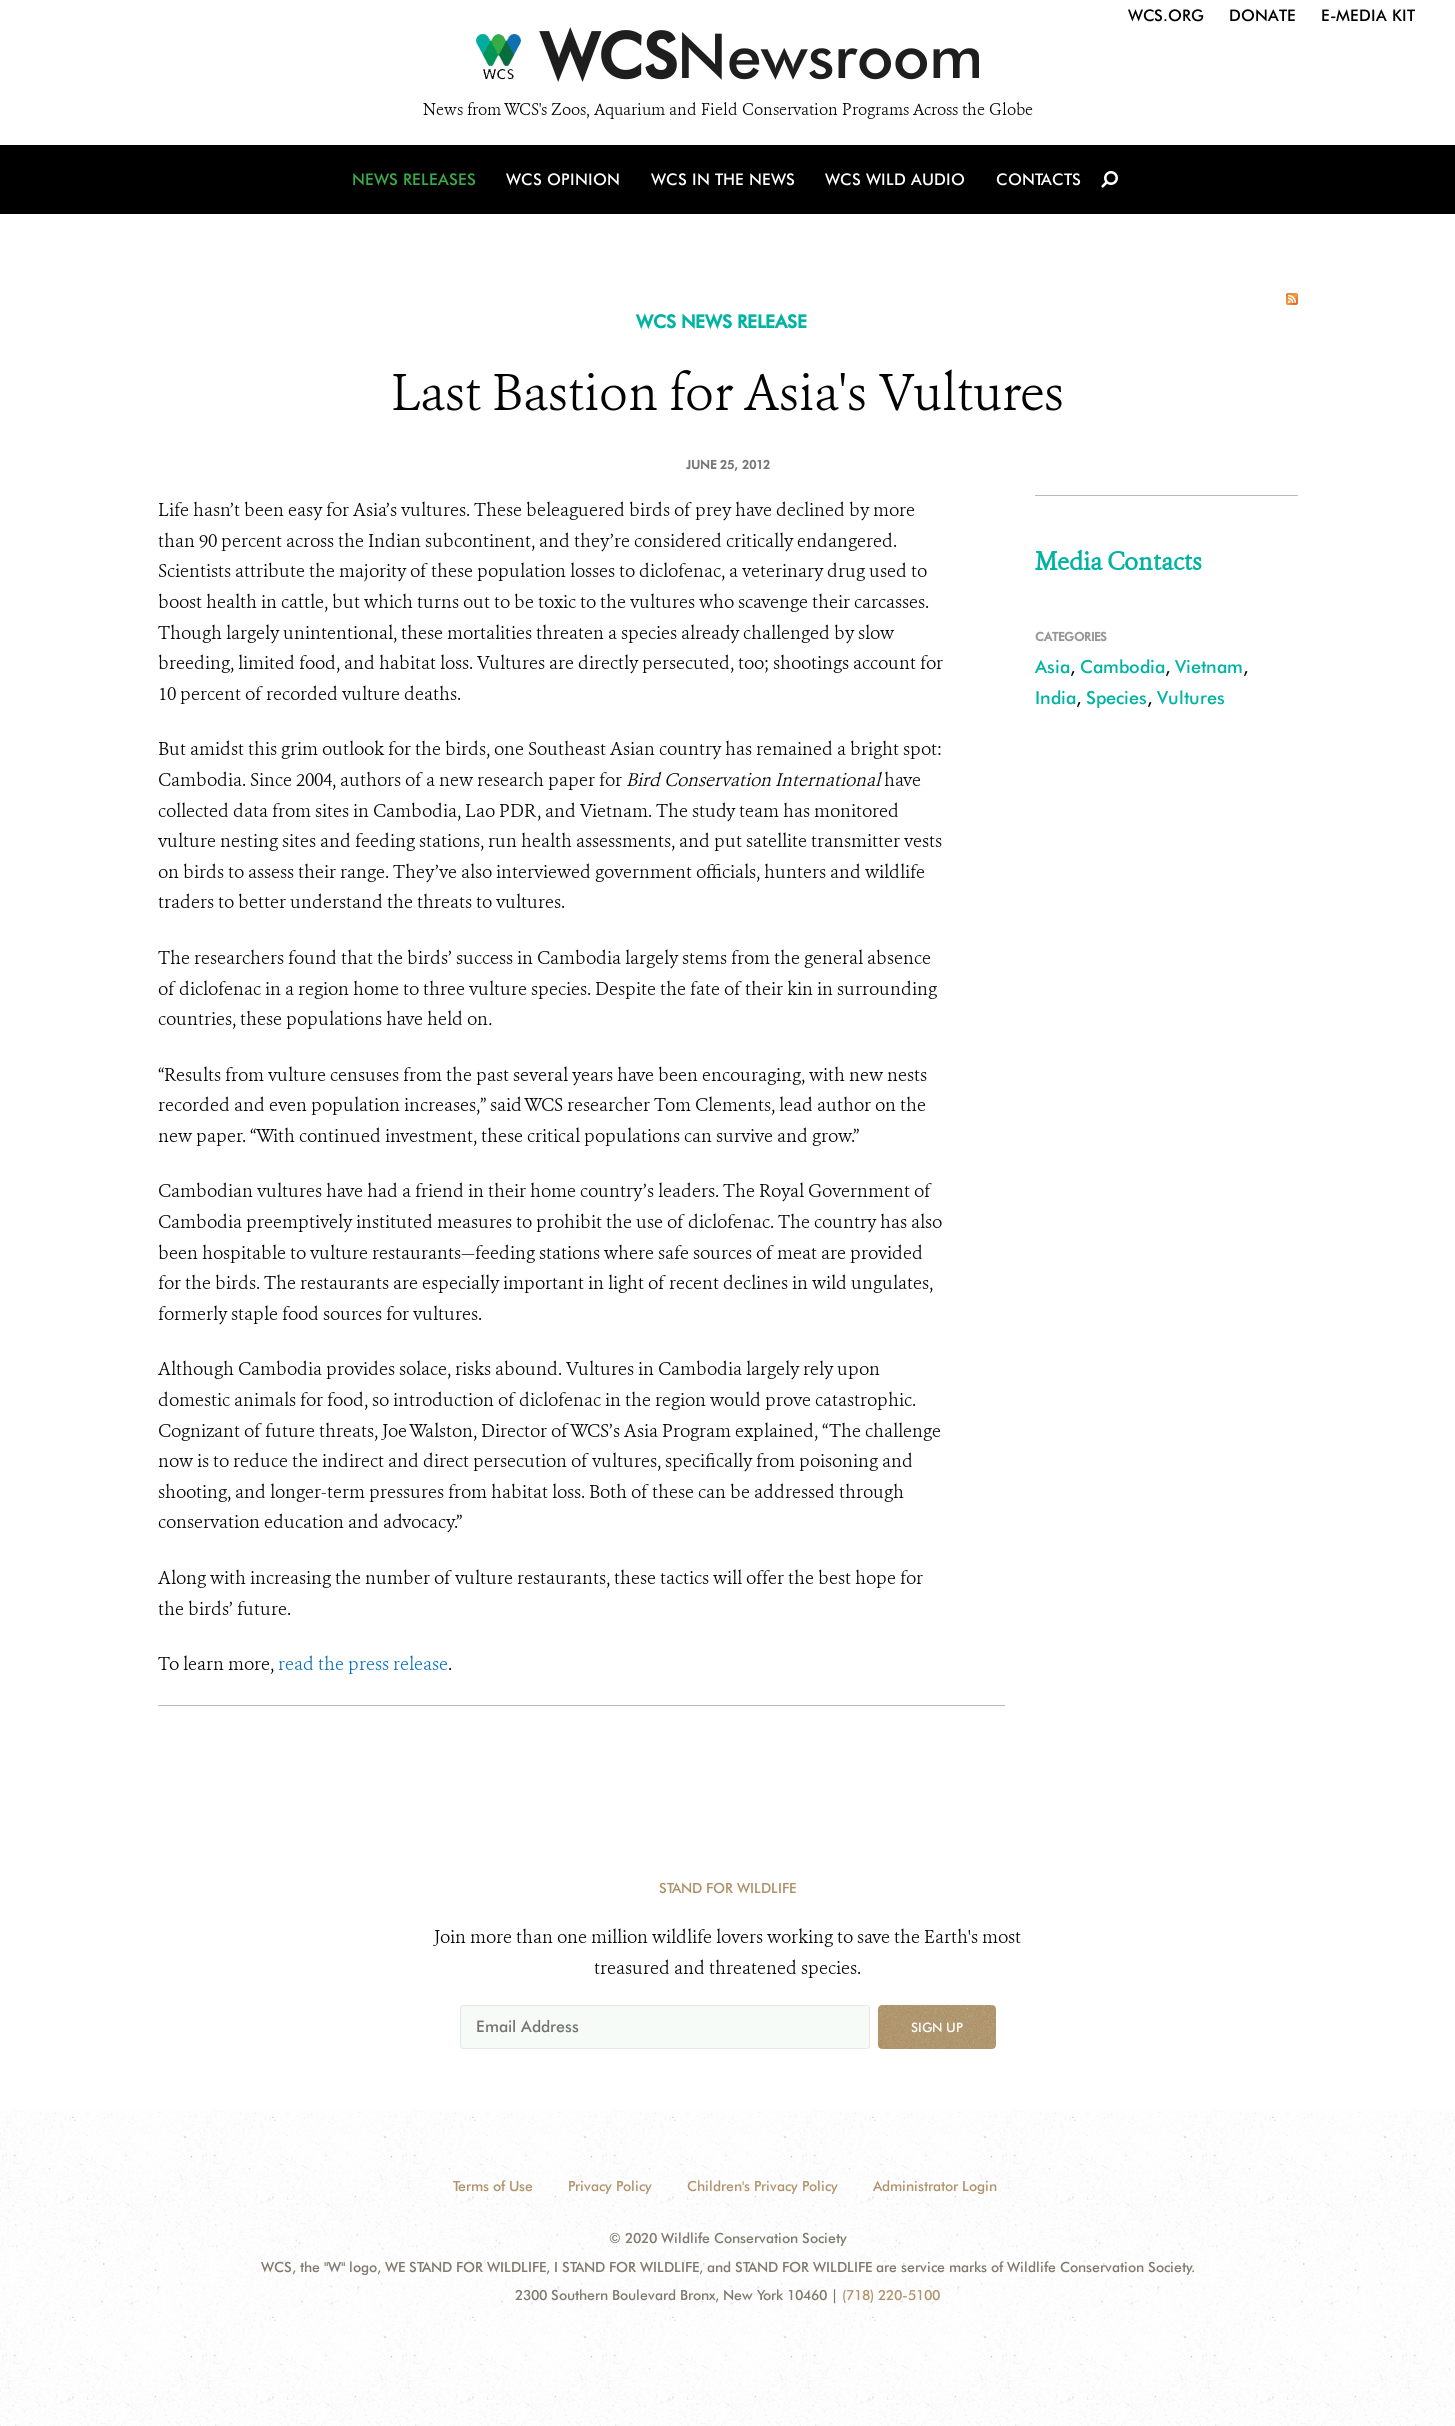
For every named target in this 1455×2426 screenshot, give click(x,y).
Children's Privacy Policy (762, 2186)
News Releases (418, 182)
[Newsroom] (727, 62)
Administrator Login (935, 2186)
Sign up (937, 2027)
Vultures (1191, 697)
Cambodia (1122, 666)
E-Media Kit (1368, 15)
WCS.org (1166, 15)
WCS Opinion (566, 182)
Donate (1262, 15)
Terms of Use (493, 2186)
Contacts (1036, 182)
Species (1116, 697)
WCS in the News (724, 182)
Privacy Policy (610, 2186)
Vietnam (1209, 666)
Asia (1052, 666)
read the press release (363, 1664)
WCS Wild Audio (895, 182)
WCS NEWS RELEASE (721, 321)
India (1055, 697)
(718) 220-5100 (891, 2295)
